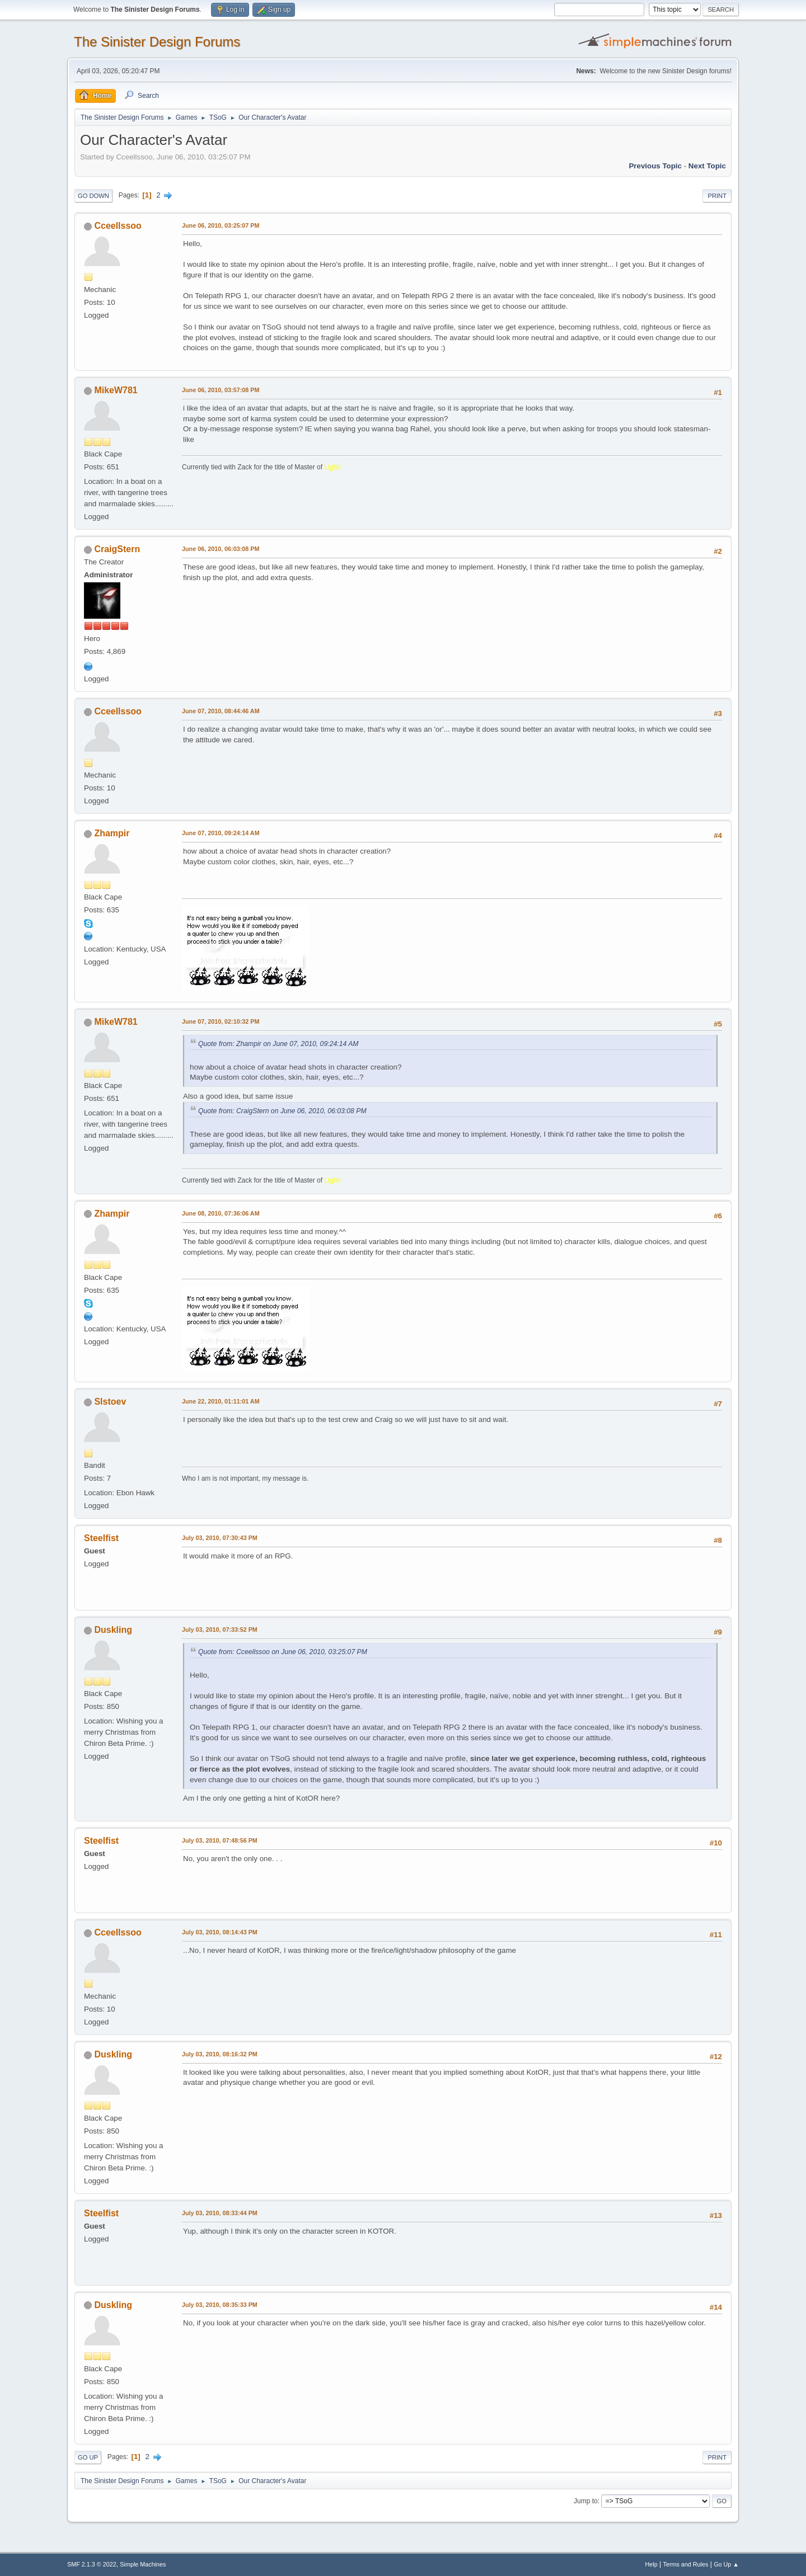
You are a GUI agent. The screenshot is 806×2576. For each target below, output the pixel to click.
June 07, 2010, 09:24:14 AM (221, 833)
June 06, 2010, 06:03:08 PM (220, 548)
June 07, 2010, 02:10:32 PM (220, 1021)
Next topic (707, 166)
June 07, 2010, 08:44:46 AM (221, 711)
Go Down (93, 195)
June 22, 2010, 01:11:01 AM (221, 1401)
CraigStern (117, 549)
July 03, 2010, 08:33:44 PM (219, 2213)
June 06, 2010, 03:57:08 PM (220, 390)
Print (717, 195)
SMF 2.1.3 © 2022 (91, 2564)
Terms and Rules (686, 2564)
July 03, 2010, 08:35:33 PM (219, 2304)
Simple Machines (143, 2564)
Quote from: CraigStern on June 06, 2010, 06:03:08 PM (282, 1111)
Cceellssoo (117, 225)
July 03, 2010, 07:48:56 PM (219, 1840)
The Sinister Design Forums (157, 41)
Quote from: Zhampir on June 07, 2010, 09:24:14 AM (278, 1044)
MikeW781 (115, 390)
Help (651, 2564)
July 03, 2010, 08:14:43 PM (219, 1932)
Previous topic (655, 166)
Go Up (88, 2457)
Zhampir (111, 833)
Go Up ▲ (726, 2564)
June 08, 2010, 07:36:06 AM (221, 1213)
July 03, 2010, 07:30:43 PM (219, 1537)
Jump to (586, 2501)
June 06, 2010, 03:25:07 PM (220, 225)
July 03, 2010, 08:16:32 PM (219, 2054)
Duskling (113, 1630)
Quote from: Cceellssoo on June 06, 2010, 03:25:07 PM (282, 1652)
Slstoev (110, 1401)
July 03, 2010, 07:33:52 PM (219, 1629)
